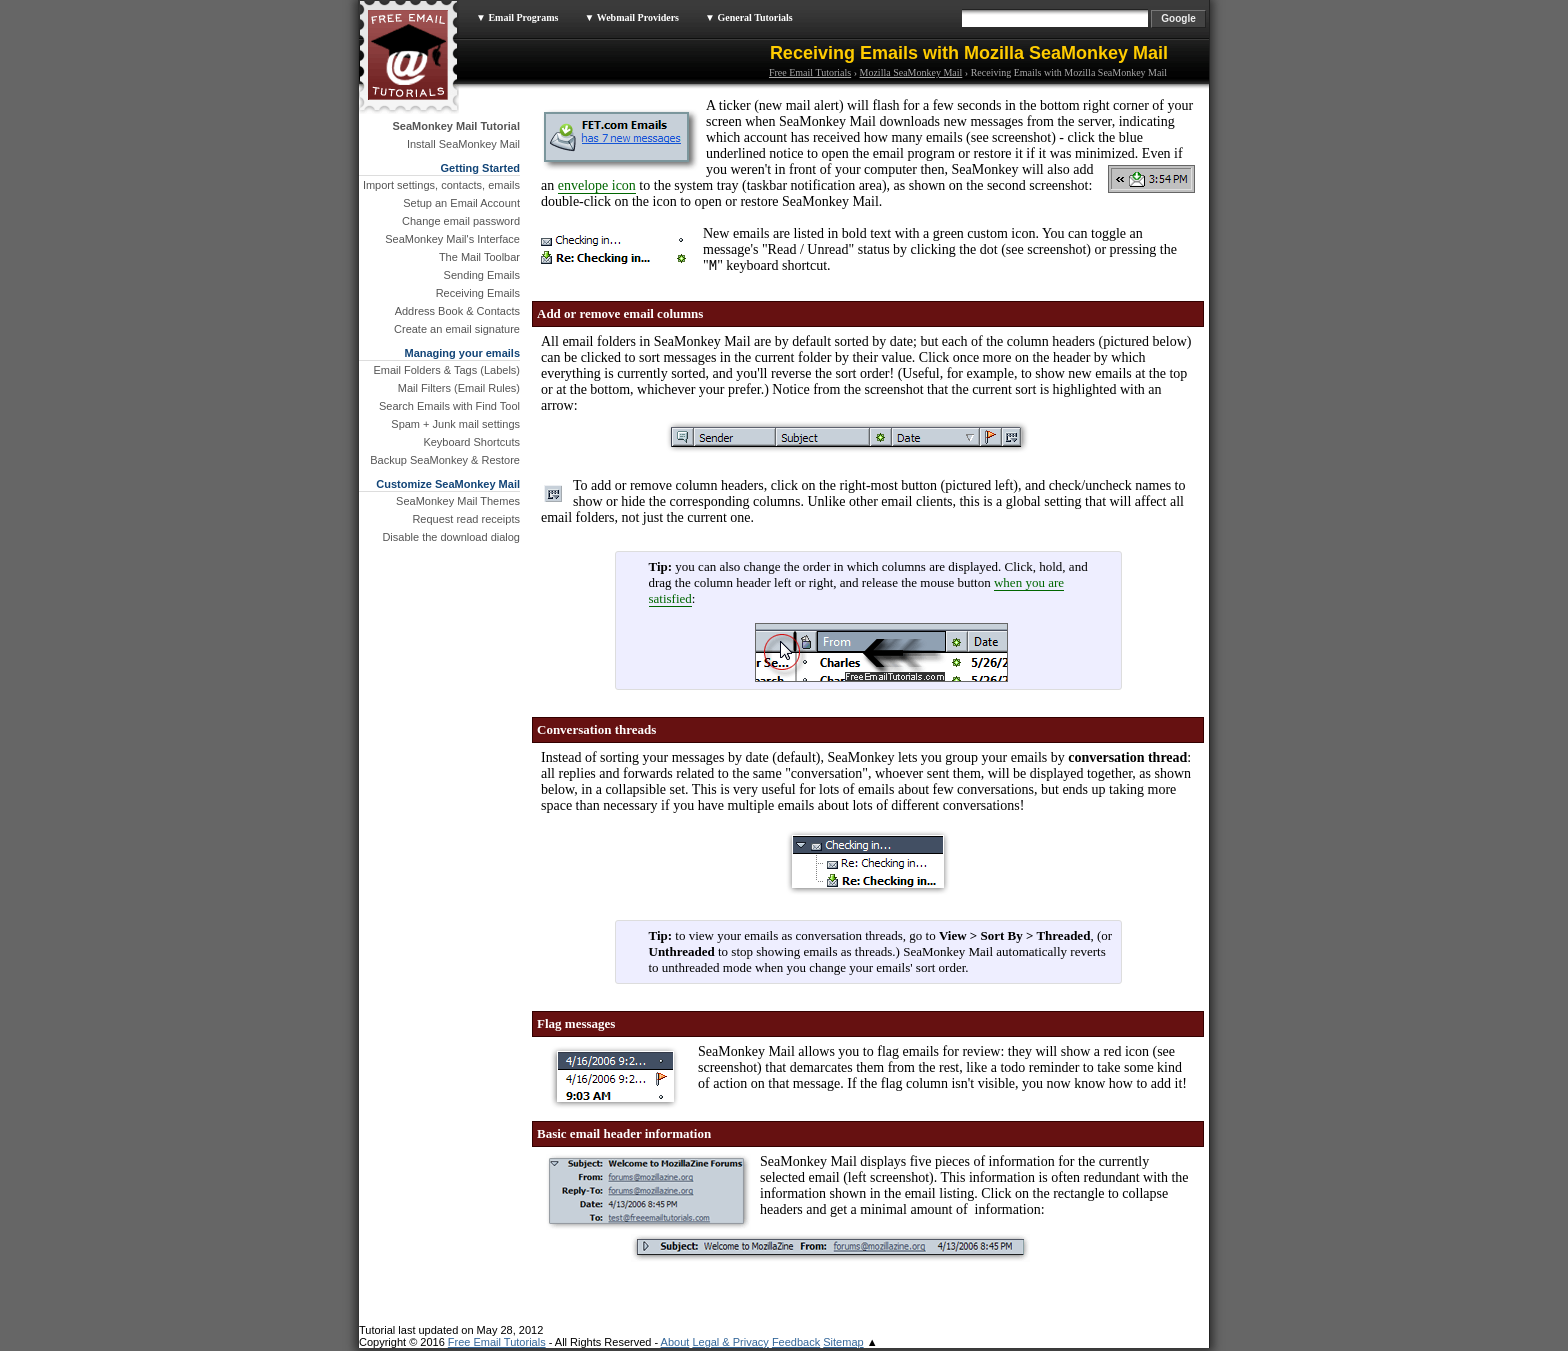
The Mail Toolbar (479, 257)
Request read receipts (466, 519)
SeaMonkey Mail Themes (458, 501)
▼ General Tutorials (749, 17)
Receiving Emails (478, 293)
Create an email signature (457, 329)
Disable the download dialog (451, 537)
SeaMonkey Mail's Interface (452, 239)
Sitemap (843, 1345)
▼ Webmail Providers (631, 17)
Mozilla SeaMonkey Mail (911, 72)
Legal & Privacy (730, 1345)
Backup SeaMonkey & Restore (445, 460)
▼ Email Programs (517, 17)
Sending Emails (482, 275)
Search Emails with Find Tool (449, 406)
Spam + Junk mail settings (455, 424)
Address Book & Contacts (457, 311)
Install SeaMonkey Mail (463, 144)
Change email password (461, 221)
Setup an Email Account (461, 203)
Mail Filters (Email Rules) (459, 388)
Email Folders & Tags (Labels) (446, 370)
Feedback (796, 1345)
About (675, 1345)
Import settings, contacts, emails (441, 185)
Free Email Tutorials (810, 72)
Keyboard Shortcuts (471, 442)
